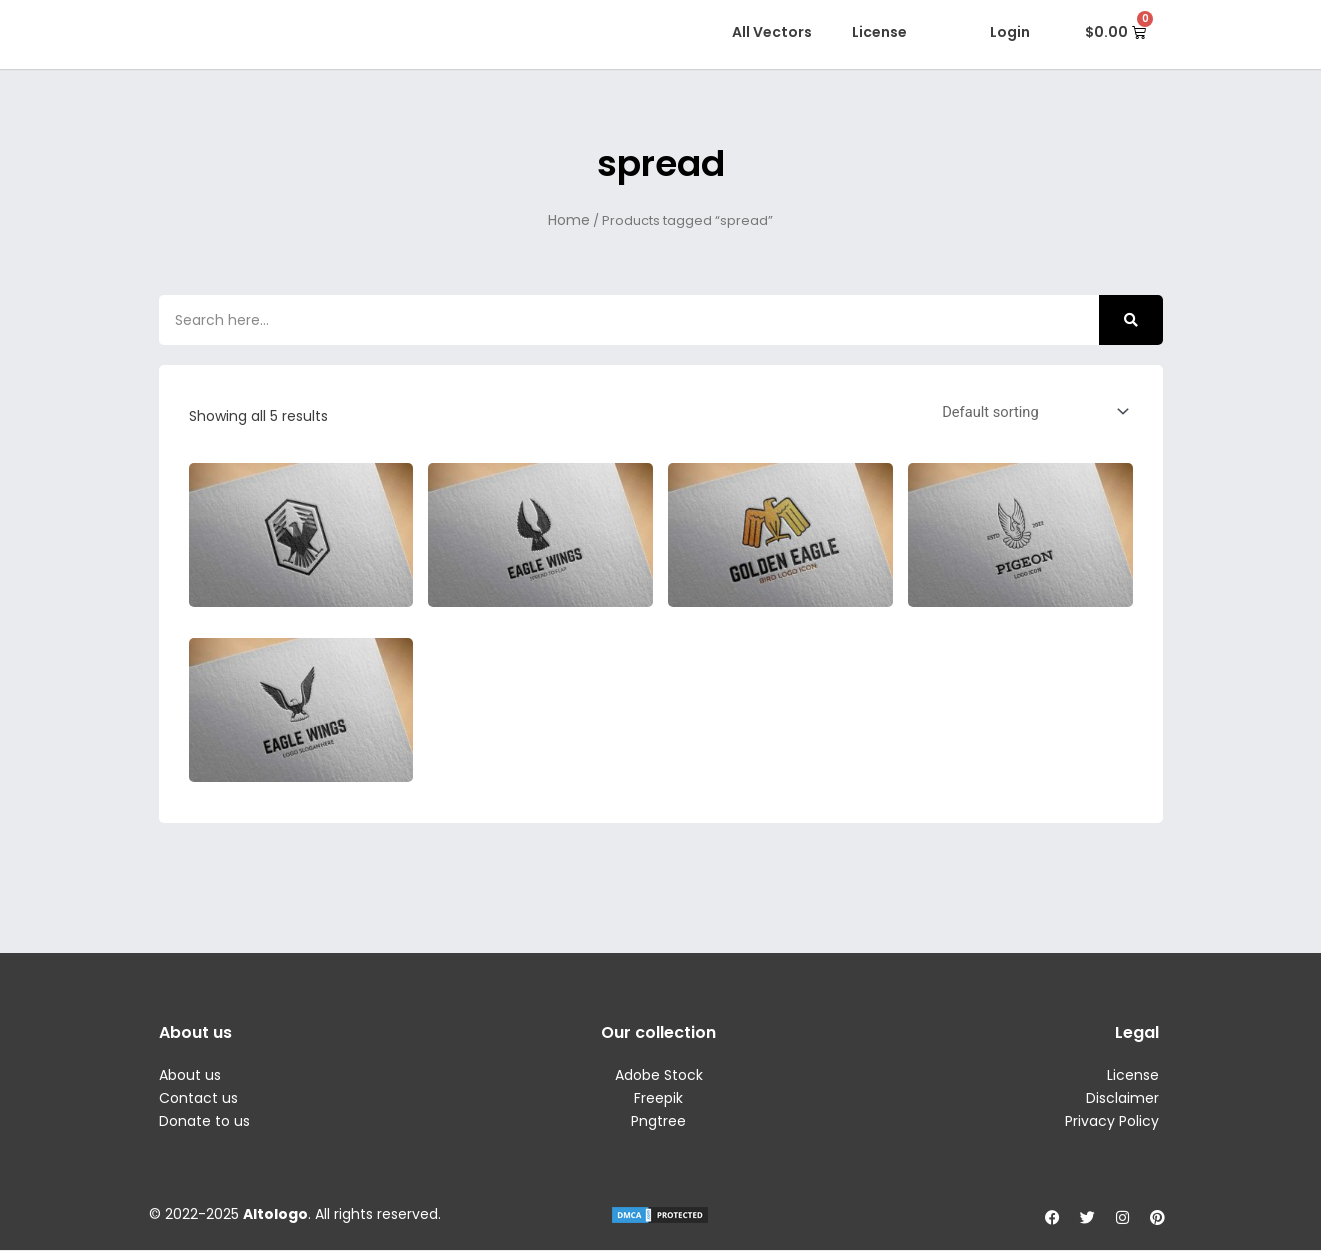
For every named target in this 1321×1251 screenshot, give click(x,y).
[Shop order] (1030, 411)
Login (1010, 32)
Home (569, 220)
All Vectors (772, 32)
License (879, 32)
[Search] (1130, 320)
